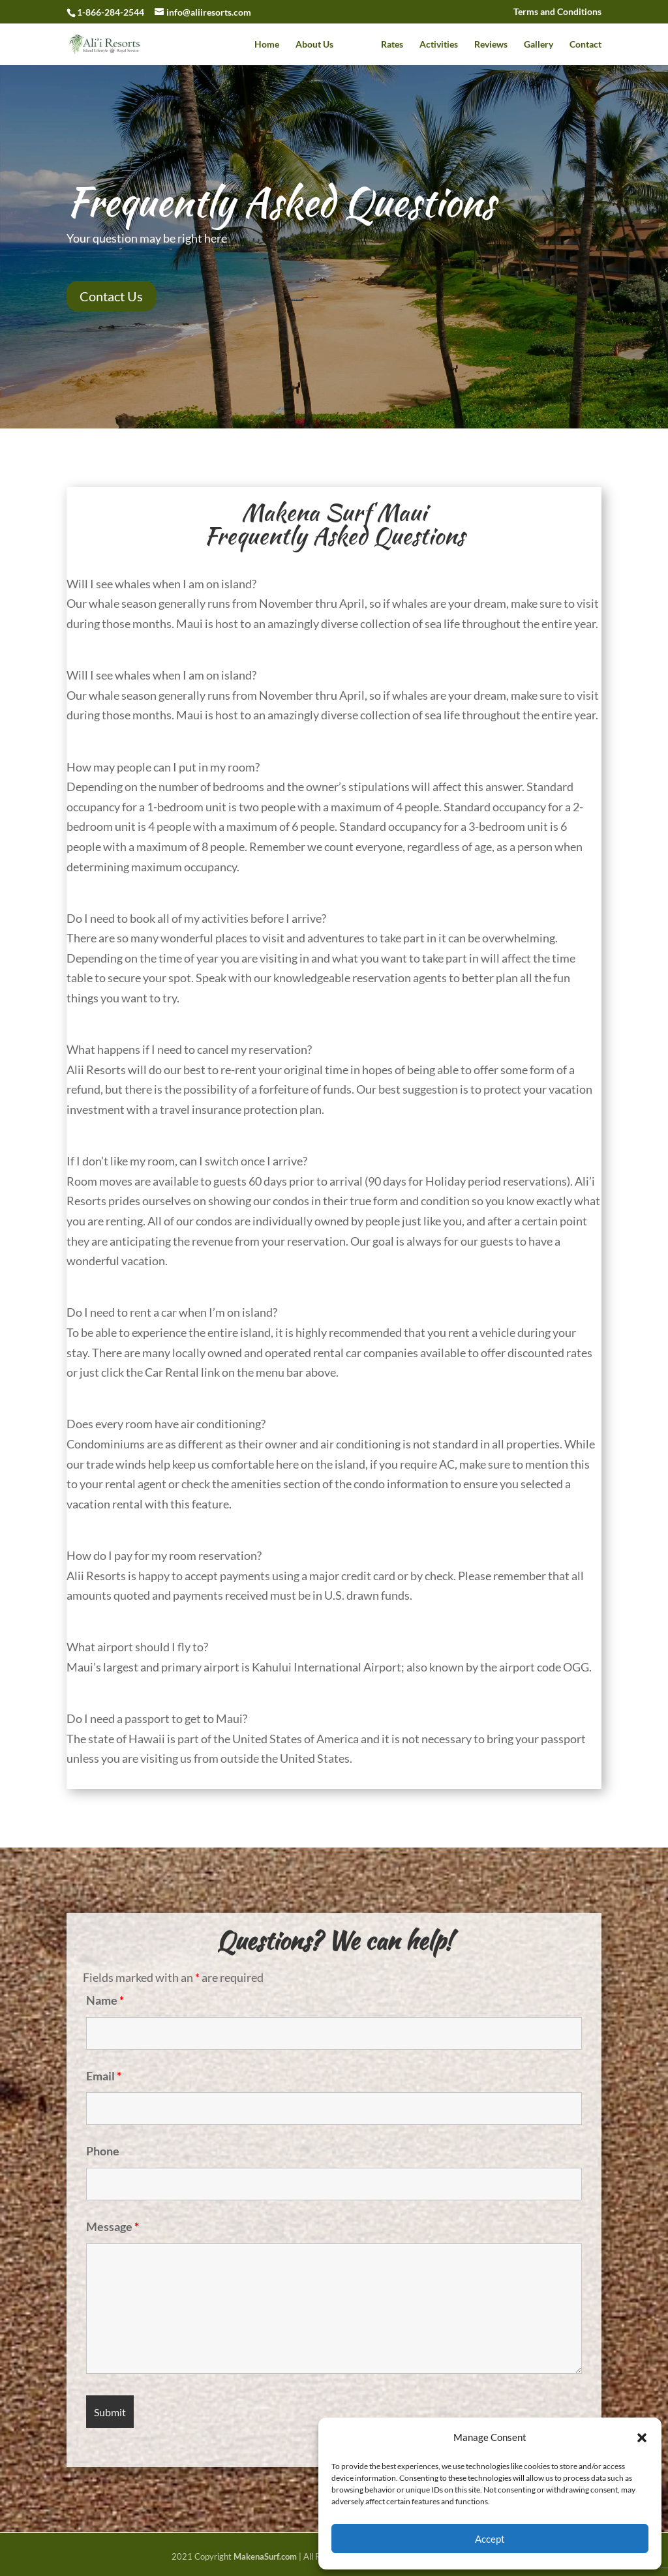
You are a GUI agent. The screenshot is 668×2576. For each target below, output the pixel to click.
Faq (357, 45)
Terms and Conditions (557, 12)
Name (105, 2000)
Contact (585, 45)
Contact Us (111, 296)
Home (266, 45)
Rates (392, 45)
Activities (438, 45)
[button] (641, 2437)
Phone (102, 2151)
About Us (314, 45)
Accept (490, 2539)
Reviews (491, 45)
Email (103, 2076)
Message (112, 2226)
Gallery (538, 45)
